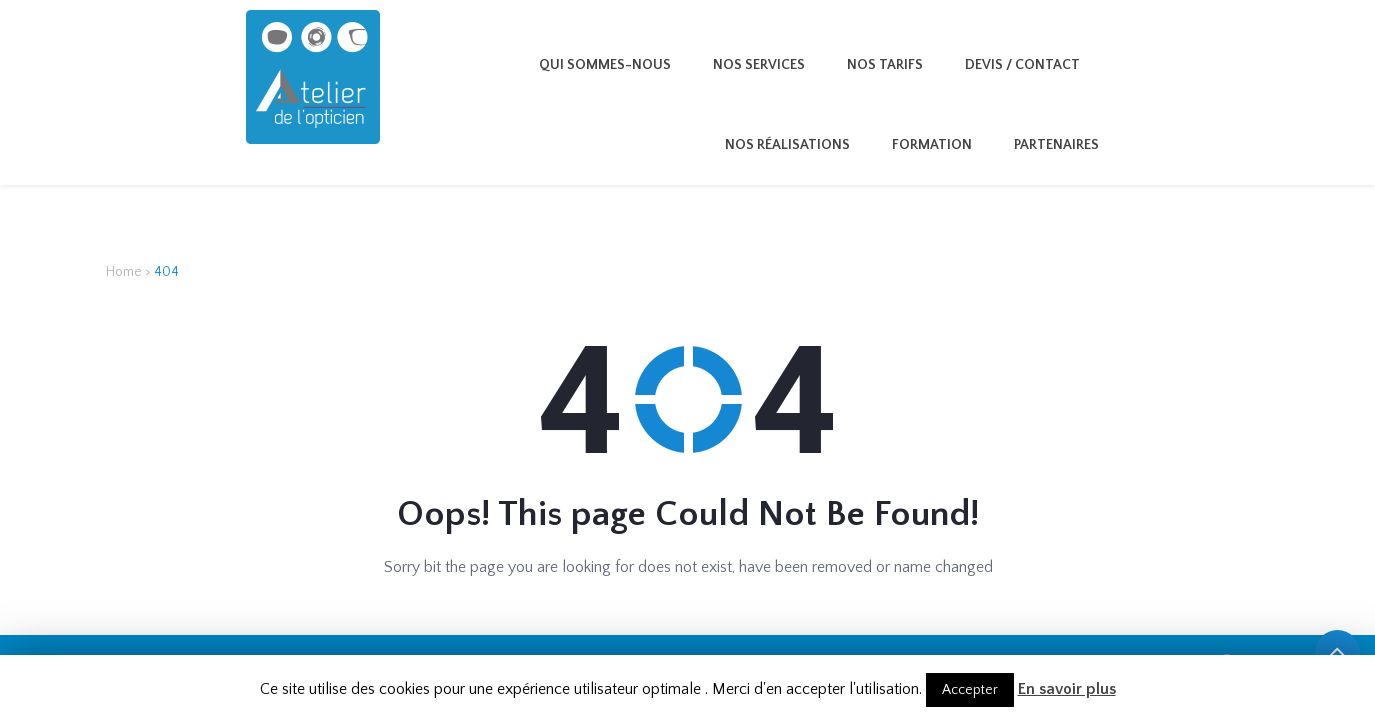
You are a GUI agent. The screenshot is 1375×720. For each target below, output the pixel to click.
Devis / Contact (1022, 65)
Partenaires (1056, 145)
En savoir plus (1067, 689)
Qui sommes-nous (605, 65)
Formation (932, 145)
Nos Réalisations (787, 145)
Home (124, 272)
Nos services (759, 65)
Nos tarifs (885, 65)
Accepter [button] (970, 690)
